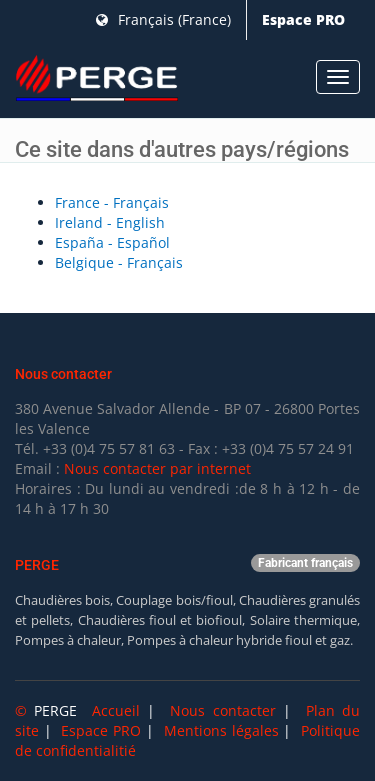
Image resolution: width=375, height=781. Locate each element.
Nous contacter (222, 710)
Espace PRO (303, 19)
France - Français (112, 202)
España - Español (112, 242)
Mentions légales (221, 730)
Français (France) (163, 19)
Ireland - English (110, 222)
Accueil (116, 710)
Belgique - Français (119, 262)
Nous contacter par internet (157, 468)
